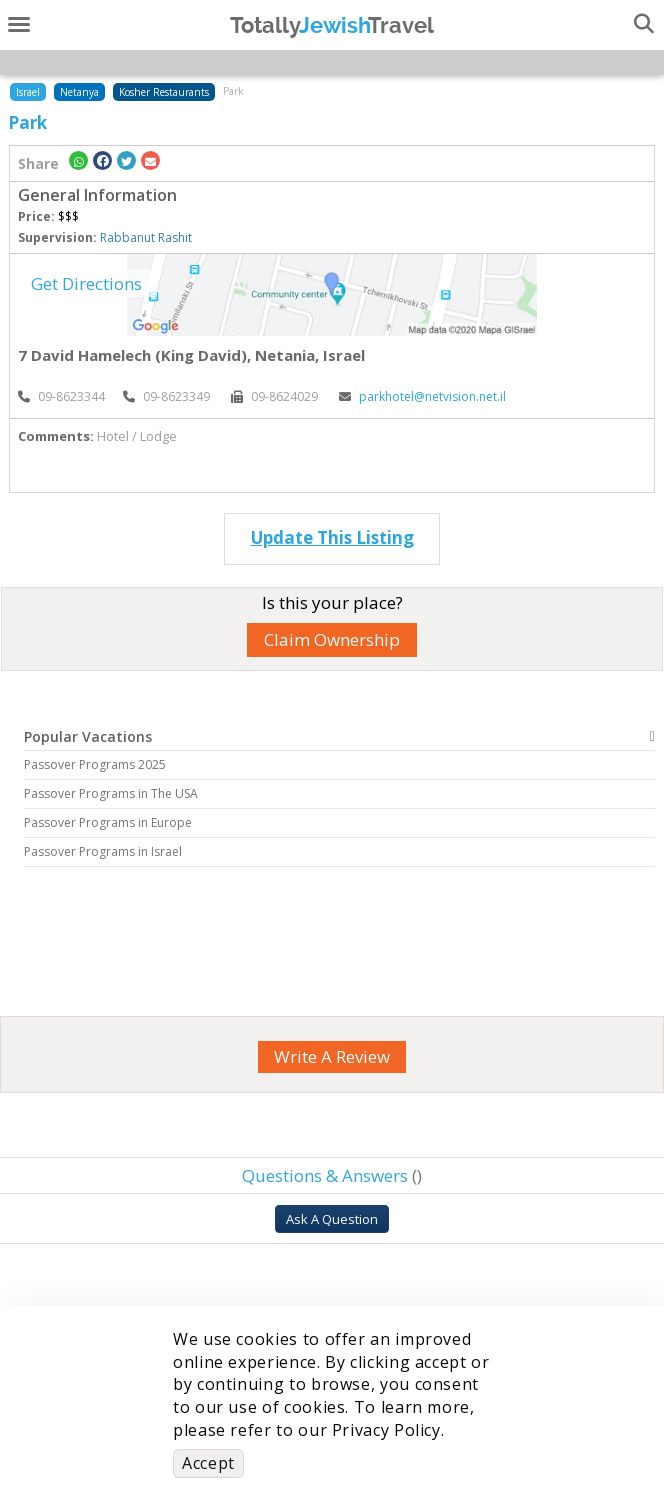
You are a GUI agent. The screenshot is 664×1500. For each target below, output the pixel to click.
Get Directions (86, 283)
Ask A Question (332, 1219)
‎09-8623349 (166, 396)
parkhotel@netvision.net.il (422, 396)
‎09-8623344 (61, 396)
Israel (28, 92)
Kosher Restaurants (164, 92)
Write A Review (332, 1056)
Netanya (79, 92)
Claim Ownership (332, 639)
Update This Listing (332, 537)
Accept (208, 1463)
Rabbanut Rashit (146, 237)
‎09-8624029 (274, 396)
